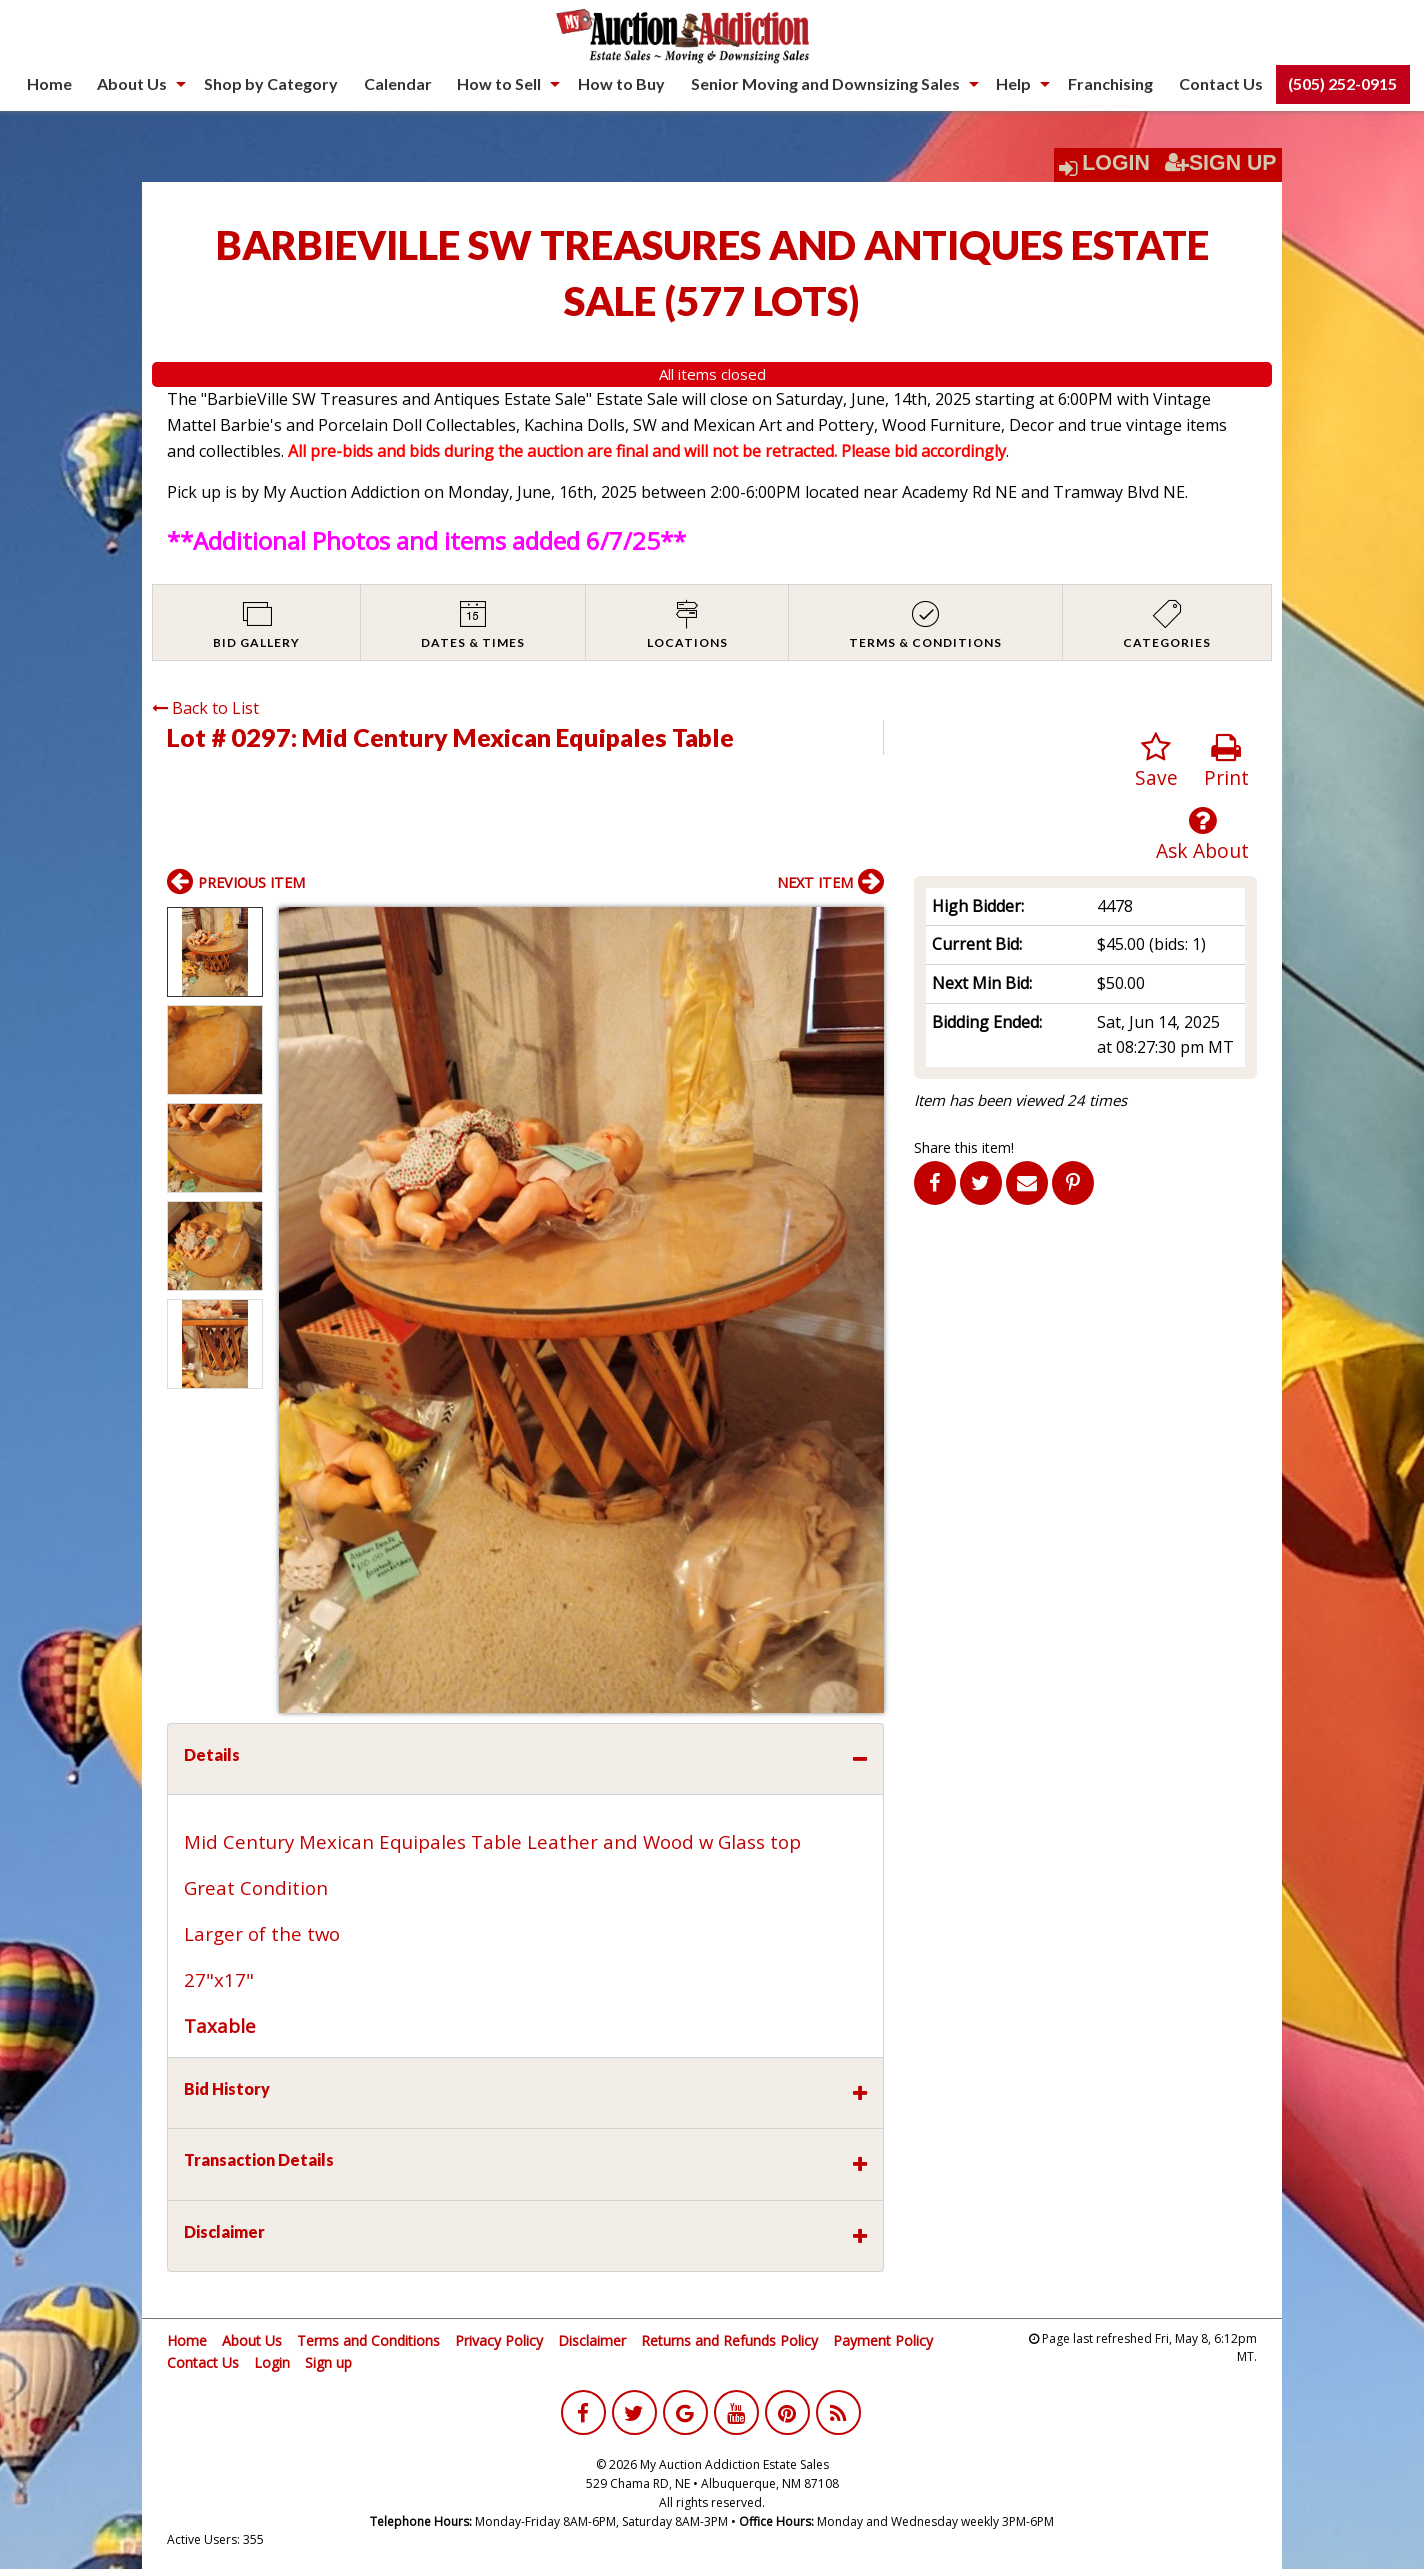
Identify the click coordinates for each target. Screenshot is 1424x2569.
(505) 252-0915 (1342, 83)
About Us (132, 83)
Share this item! (964, 1147)
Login (1116, 163)
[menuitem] (49, 84)
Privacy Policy (499, 2340)
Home (49, 83)
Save (1156, 761)
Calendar (398, 83)
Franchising (1110, 83)
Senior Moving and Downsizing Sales (825, 83)
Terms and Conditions (368, 2340)
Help (1013, 83)
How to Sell (499, 83)
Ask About (1202, 834)
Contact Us (1221, 83)
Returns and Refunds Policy (729, 2340)
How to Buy (621, 83)
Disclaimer (592, 2340)
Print (1226, 761)
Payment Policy (883, 2340)
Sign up (328, 2362)
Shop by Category (271, 83)
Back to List (205, 708)
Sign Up (1221, 163)
